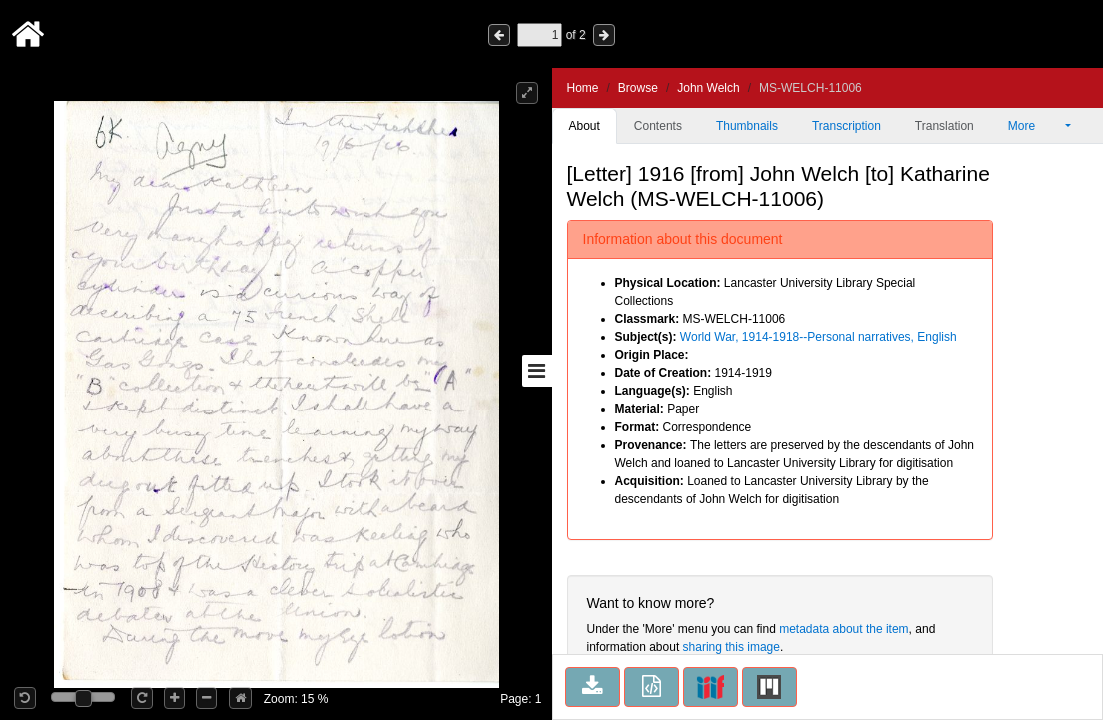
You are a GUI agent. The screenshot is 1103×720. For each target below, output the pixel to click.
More (1035, 126)
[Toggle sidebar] (537, 371)
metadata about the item (843, 629)
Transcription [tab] (846, 126)
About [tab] (584, 126)
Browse (638, 88)
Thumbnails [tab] (747, 126)
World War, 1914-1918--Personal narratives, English (818, 337)
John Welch (708, 88)
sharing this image (731, 647)
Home (583, 88)
